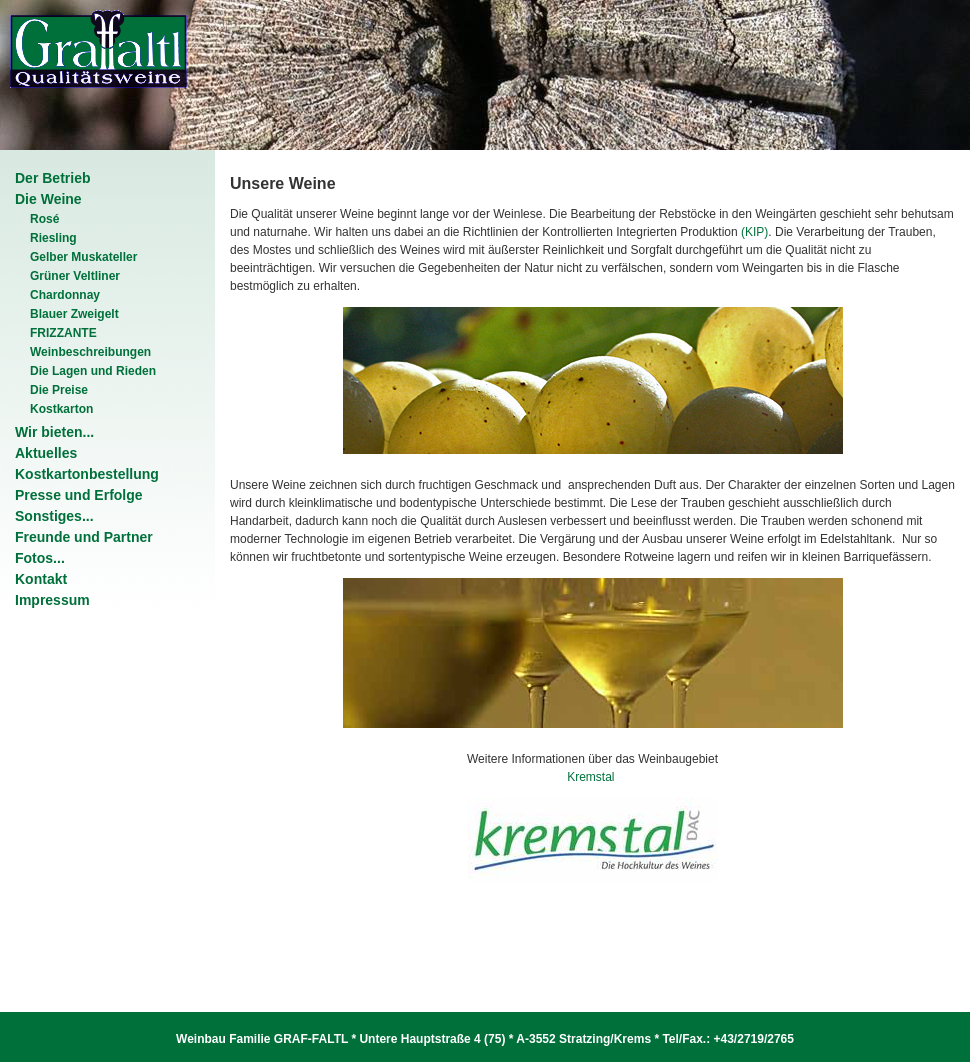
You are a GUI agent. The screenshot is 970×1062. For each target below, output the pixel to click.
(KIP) (754, 232)
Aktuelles (46, 453)
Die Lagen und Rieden (93, 371)
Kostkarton (61, 409)
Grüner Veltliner (75, 276)
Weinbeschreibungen (90, 352)
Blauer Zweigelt (74, 314)
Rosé (44, 219)
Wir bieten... (54, 432)
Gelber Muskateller (83, 257)
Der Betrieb (52, 178)
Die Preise (59, 390)
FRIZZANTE (63, 333)
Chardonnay (65, 295)
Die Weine (48, 199)
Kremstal (592, 777)
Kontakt (41, 579)
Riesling (53, 238)
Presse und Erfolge (79, 495)
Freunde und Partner (84, 537)
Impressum (52, 600)
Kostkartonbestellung (87, 474)
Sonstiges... (54, 516)
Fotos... (40, 558)
